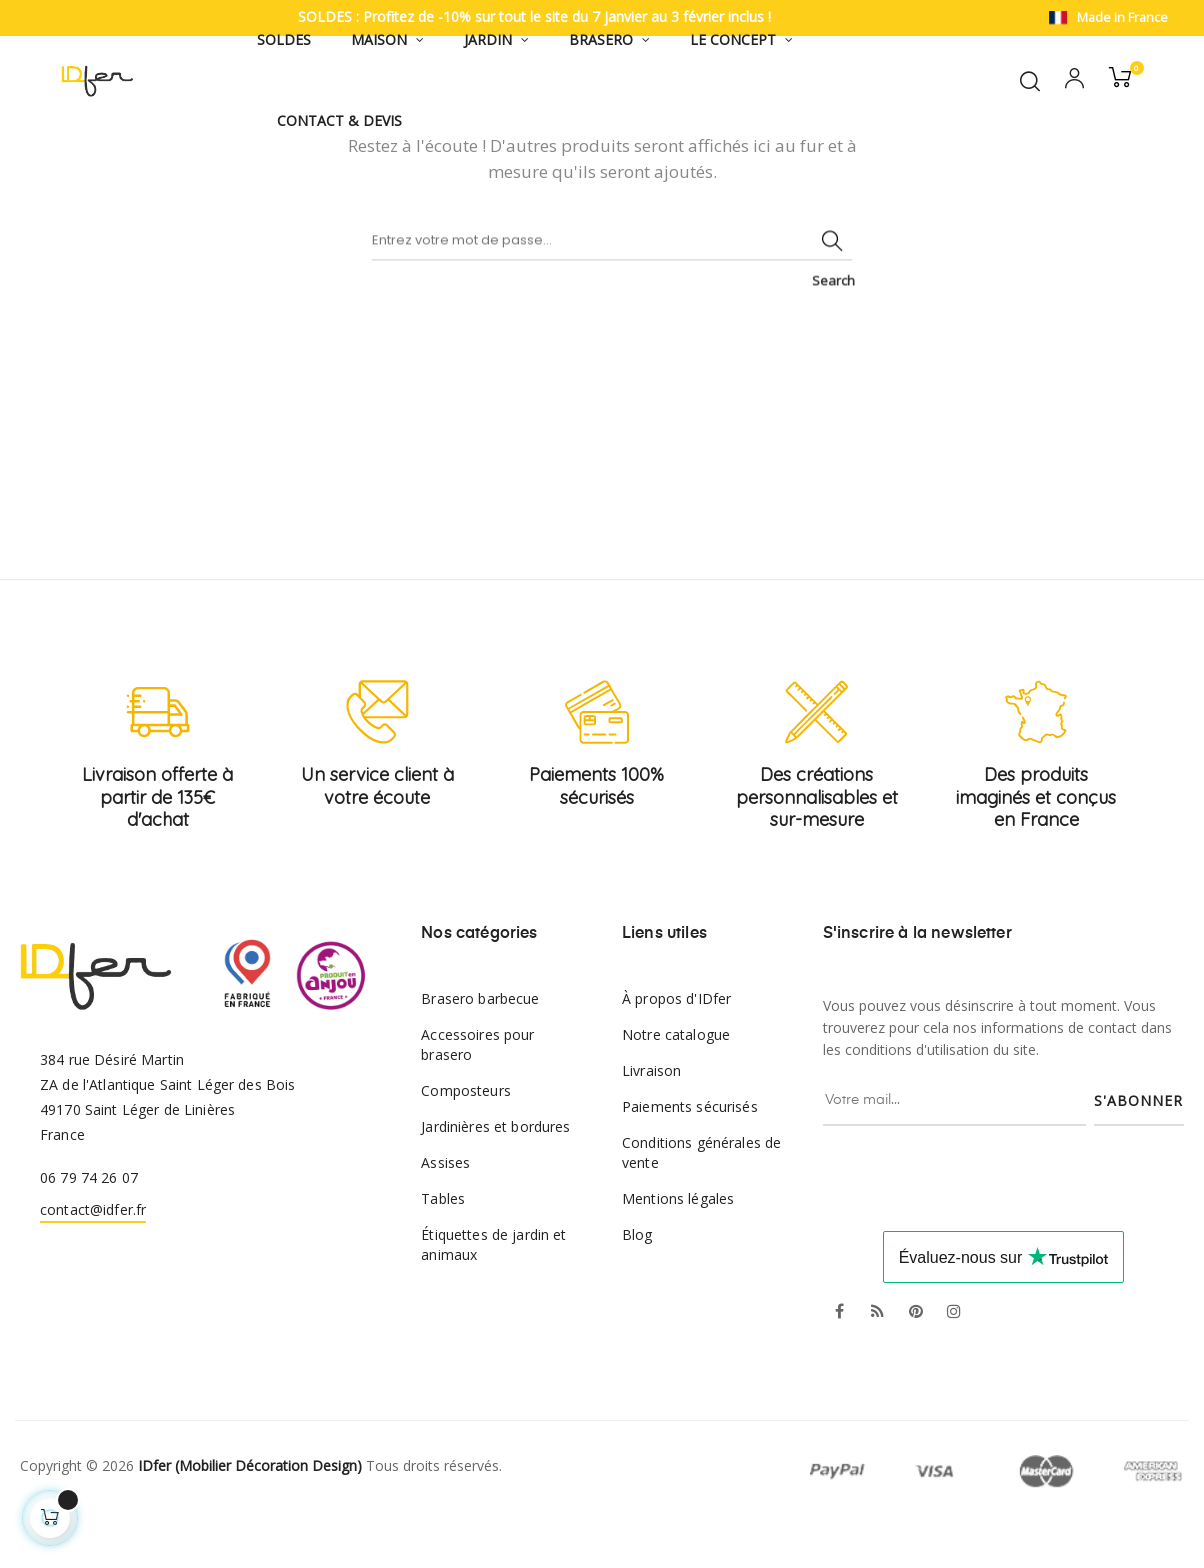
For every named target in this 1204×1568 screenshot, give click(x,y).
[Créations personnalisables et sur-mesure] (817, 759)
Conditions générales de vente (701, 1199)
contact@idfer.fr (93, 1255)
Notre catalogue (676, 1081)
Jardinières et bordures (495, 1173)
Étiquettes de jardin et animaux (493, 1291)
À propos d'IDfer (676, 1045)
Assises (445, 1209)
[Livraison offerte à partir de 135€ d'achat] (158, 759)
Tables (443, 1245)
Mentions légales (678, 1245)
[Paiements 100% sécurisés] (597, 759)
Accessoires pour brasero (477, 1091)
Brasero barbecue (480, 1045)
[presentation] (995, 1212)
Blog (637, 1281)
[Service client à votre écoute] (378, 759)
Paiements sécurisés (690, 1153)
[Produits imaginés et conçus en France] (1036, 759)
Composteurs (466, 1137)
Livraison (651, 1117)
